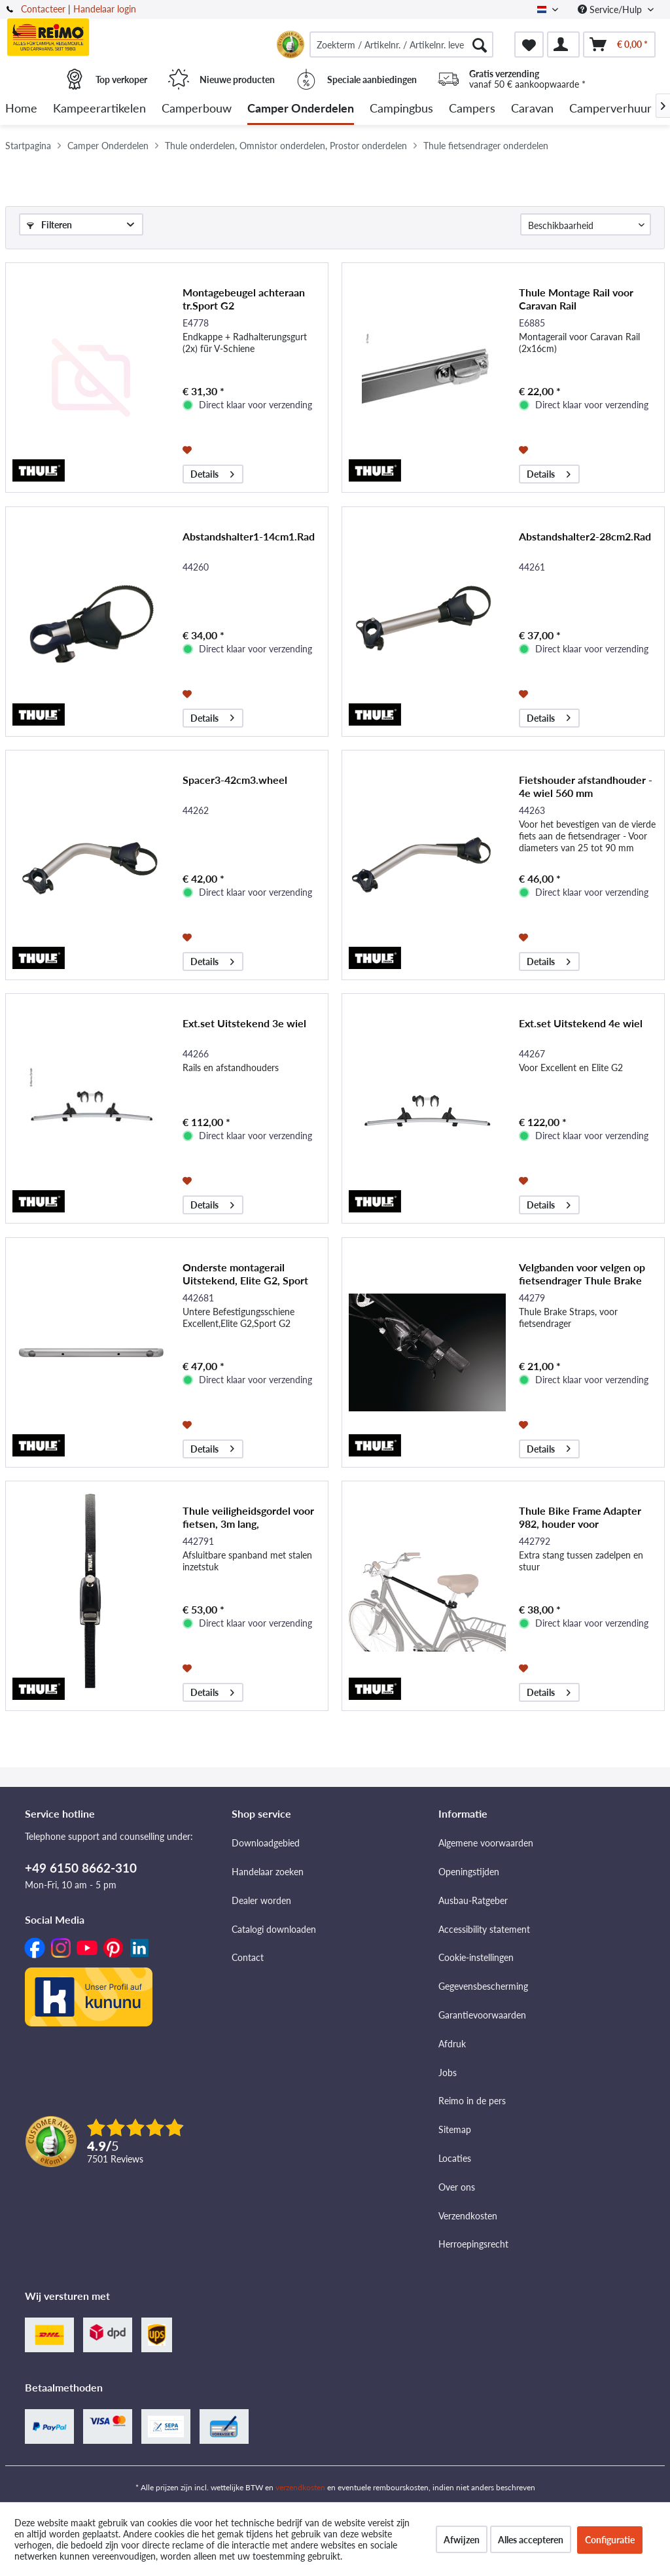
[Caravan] (532, 109)
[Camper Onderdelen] (300, 109)
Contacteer (43, 8)
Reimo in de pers (472, 2100)
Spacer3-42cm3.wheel (235, 779)
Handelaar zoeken (268, 1871)
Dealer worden (261, 1900)
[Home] (21, 109)
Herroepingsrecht (473, 2244)
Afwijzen (462, 2539)
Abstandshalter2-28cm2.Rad (585, 536)
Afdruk (452, 2043)
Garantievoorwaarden (482, 2014)
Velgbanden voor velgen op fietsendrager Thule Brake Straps (582, 1274)
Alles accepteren (530, 2539)
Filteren (49, 224)
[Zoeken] (479, 44)
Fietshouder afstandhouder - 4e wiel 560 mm (585, 786)
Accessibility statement (484, 1929)
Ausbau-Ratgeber (473, 1900)
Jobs (447, 2072)
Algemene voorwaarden (485, 1842)
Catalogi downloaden (274, 1929)
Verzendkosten (467, 2215)
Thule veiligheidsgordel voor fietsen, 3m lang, (248, 1517)
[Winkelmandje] (619, 44)
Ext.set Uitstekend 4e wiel (581, 1023)
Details (212, 472)
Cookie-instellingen (476, 1957)
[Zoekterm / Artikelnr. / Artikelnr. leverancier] (401, 44)
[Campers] (472, 109)
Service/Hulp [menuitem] (611, 9)
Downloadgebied (266, 1842)
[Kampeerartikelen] (99, 109)
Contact (248, 1957)
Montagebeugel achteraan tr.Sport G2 (244, 298)
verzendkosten (300, 2487)
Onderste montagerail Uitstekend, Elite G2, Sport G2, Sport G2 (245, 1274)
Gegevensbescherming (483, 1986)
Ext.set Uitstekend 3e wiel (244, 1023)
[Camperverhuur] (610, 109)
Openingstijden (468, 1871)
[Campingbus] (401, 109)
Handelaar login (104, 8)
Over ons (456, 2187)
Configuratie (610, 2539)
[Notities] (529, 44)
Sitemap (454, 2129)
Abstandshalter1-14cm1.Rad (249, 536)
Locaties (454, 2158)
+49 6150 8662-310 (81, 1867)
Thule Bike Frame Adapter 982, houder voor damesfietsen (580, 1517)
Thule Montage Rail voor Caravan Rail (576, 298)
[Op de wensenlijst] (189, 449)
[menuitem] (401, 44)
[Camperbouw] (197, 109)
